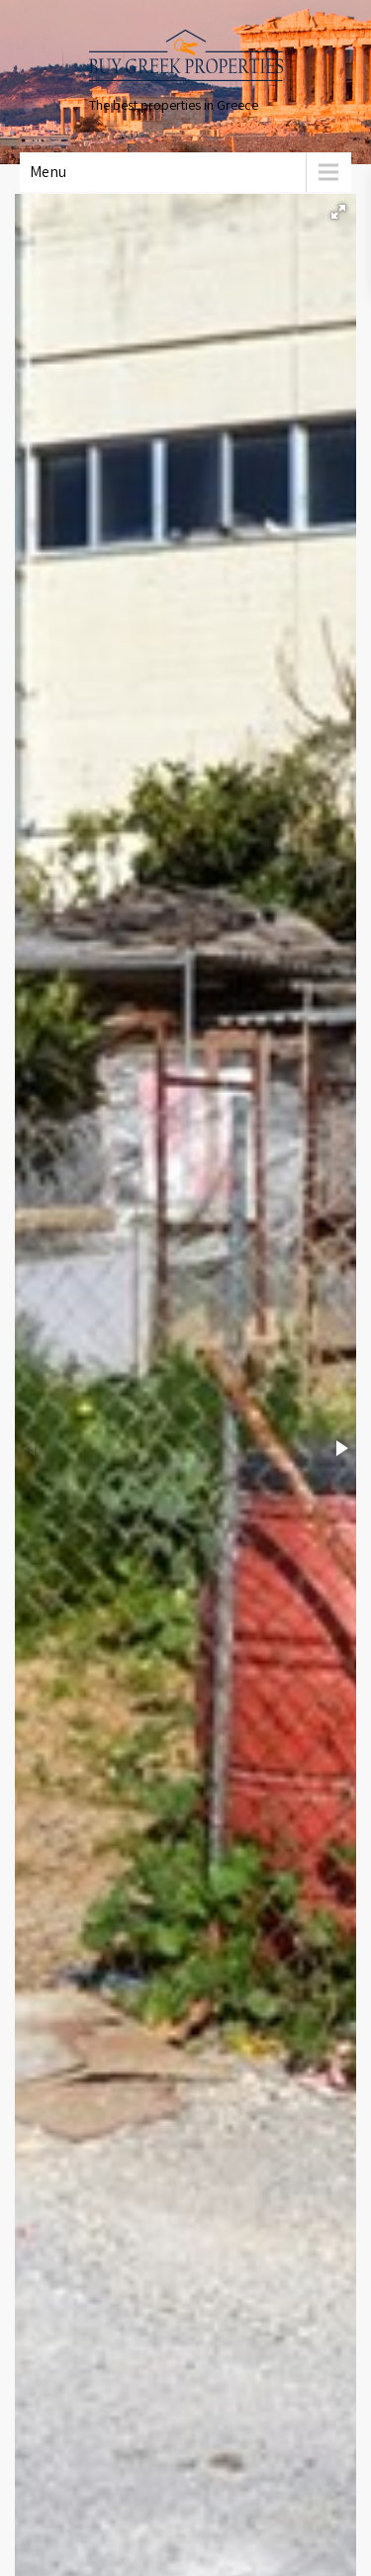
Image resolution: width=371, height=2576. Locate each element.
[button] (338, 212)
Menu (48, 171)
